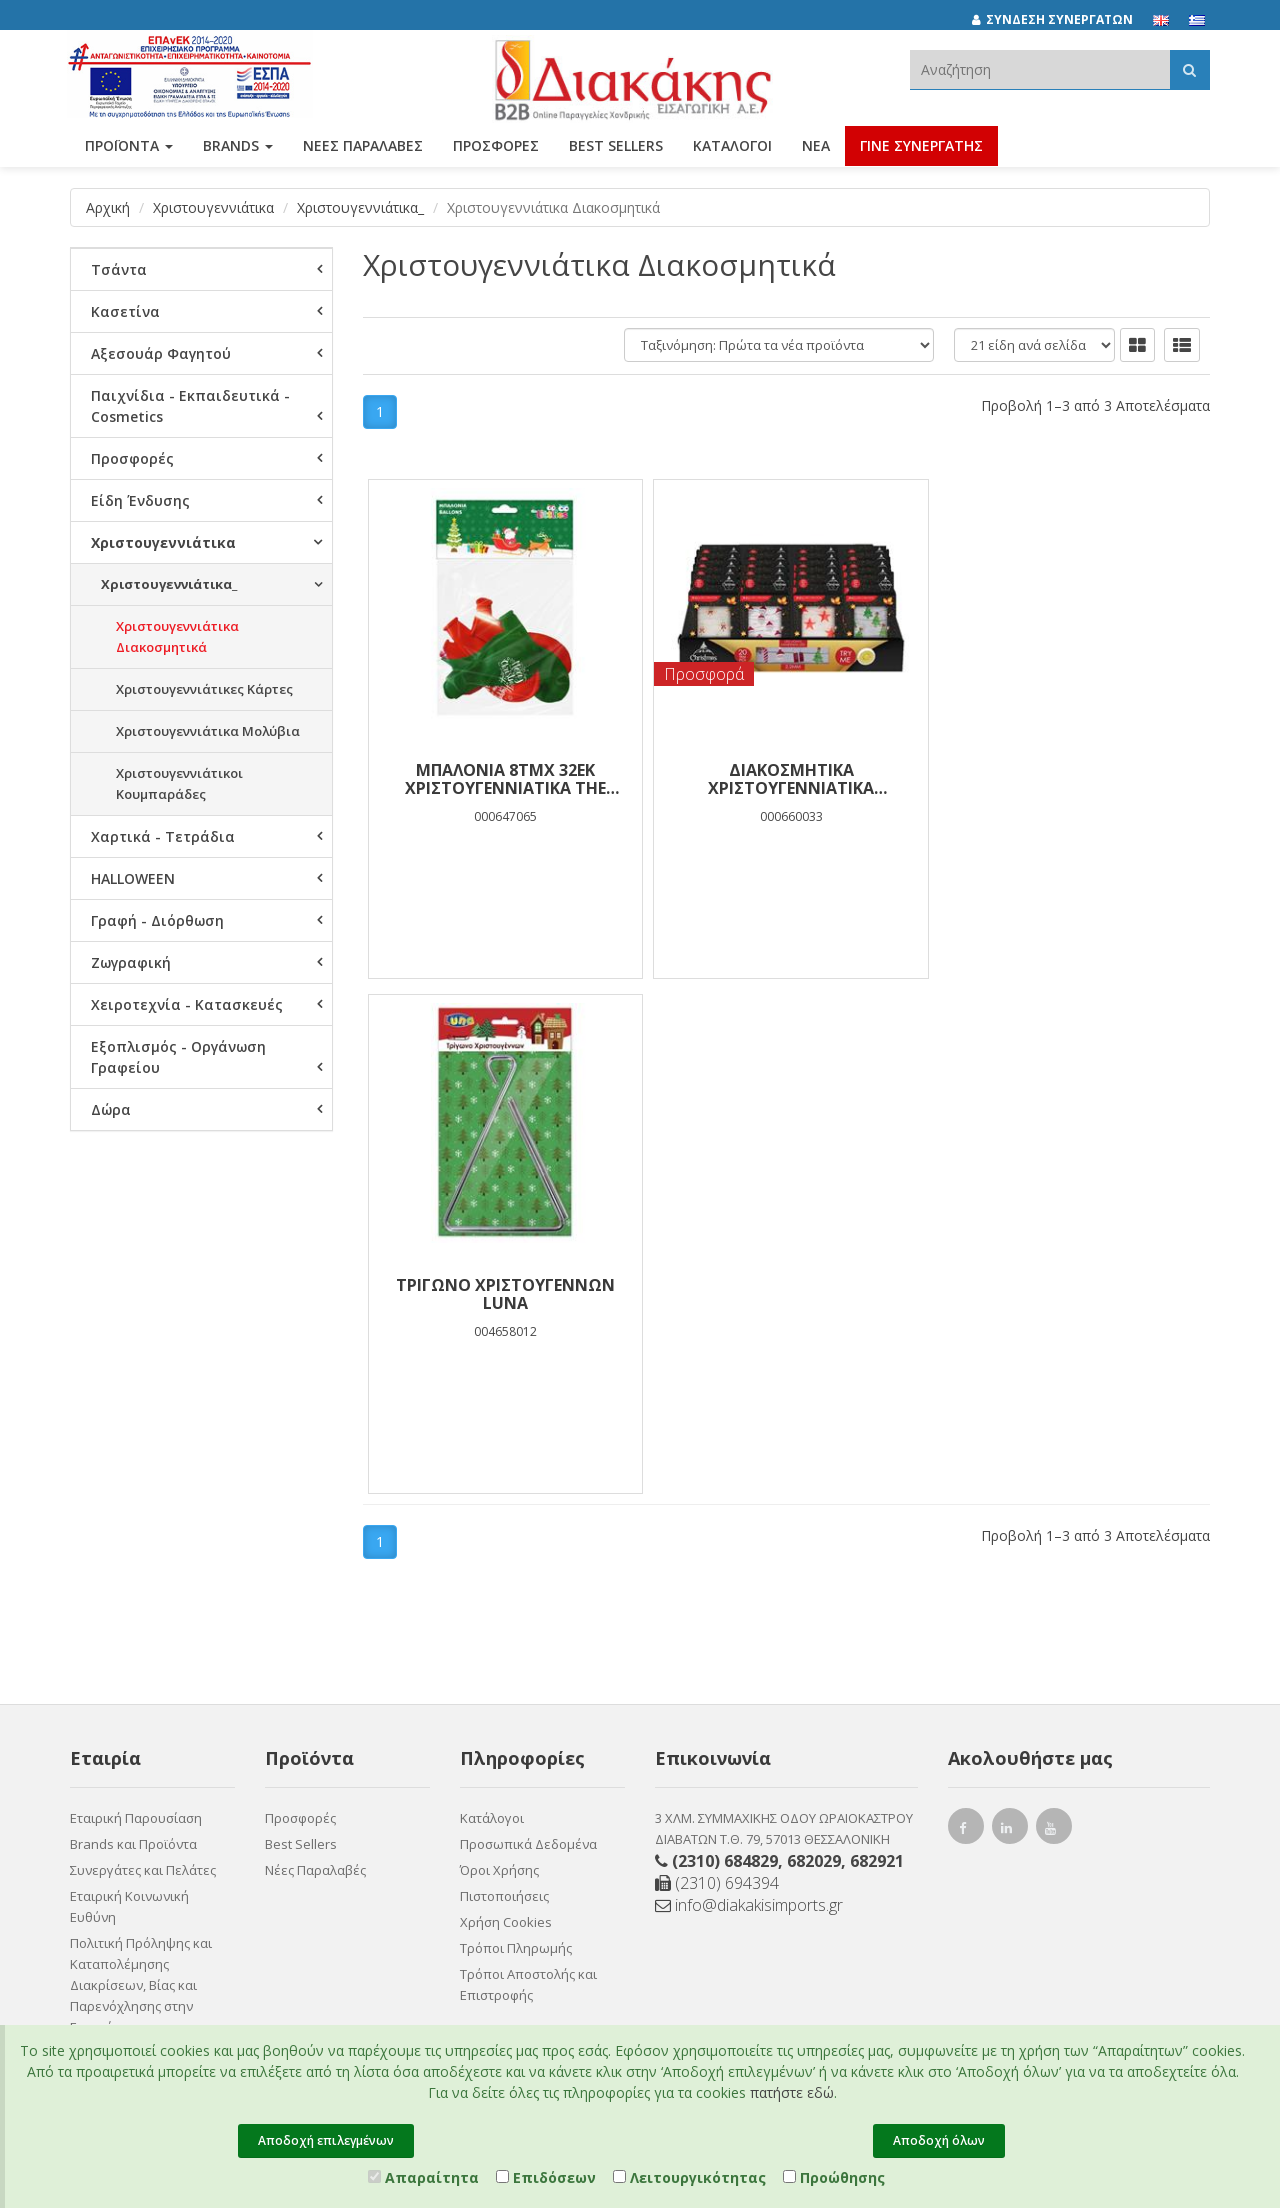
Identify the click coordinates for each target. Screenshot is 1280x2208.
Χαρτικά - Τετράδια (163, 836)
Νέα (816, 147)
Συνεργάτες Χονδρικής (139, 1673)
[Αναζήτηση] (1189, 69)
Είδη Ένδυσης (140, 500)
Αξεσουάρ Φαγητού (161, 353)
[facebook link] (966, 1377)
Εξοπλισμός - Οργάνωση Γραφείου (178, 1057)
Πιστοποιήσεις (504, 1443)
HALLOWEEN (133, 878)
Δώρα (111, 1109)
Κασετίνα (125, 311)
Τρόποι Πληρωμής (516, 1495)
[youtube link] (1054, 1377)
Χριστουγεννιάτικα (213, 207)
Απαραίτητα (423, 2177)
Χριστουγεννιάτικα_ (360, 207)
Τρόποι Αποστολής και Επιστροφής (528, 1531)
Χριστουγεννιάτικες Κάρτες (204, 689)
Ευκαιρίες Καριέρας (129, 1647)
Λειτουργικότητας (689, 2177)
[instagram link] (1010, 1377)
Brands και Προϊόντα (133, 1391)
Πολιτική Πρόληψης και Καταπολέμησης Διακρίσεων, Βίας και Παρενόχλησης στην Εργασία (141, 1532)
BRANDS (238, 147)
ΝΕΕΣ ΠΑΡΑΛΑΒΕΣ (363, 147)
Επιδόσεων (546, 2177)
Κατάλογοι (732, 147)
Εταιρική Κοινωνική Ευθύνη (129, 1453)
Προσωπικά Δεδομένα (528, 1391)
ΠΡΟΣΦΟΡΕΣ (496, 147)
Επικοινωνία (108, 1725)
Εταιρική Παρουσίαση (136, 1365)
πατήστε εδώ (792, 2092)
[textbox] (1040, 69)
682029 (814, 1408)
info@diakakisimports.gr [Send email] (749, 1452)
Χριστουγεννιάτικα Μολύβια (208, 731)
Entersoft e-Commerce (494, 1799)
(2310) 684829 (725, 1408)
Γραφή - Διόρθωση (157, 920)
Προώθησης (834, 2177)
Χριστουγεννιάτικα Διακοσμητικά (177, 636)
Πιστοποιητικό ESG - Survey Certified (132, 1610)
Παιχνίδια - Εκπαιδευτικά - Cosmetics (190, 406)
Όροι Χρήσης (499, 1417)
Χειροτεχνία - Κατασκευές (187, 1004)
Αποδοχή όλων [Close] (939, 2140)
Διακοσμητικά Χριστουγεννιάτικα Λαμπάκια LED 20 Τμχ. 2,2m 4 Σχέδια (786, 779)
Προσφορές (132, 458)
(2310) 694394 (717, 1430)
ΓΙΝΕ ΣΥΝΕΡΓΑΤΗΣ (921, 147)
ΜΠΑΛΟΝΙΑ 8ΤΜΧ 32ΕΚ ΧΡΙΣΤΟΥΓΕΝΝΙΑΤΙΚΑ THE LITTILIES (503, 779)
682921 (877, 1408)
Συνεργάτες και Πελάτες (143, 1417)
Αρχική (108, 207)
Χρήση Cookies (506, 1469)
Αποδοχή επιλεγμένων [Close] (326, 2140)
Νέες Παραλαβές (315, 1417)
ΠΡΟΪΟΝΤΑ (129, 147)
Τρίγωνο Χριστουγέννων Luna (1068, 779)
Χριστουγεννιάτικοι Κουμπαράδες (179, 783)
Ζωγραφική (131, 962)
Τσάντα (119, 269)
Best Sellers (616, 147)
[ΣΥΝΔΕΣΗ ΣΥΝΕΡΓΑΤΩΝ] (1062, 20)
